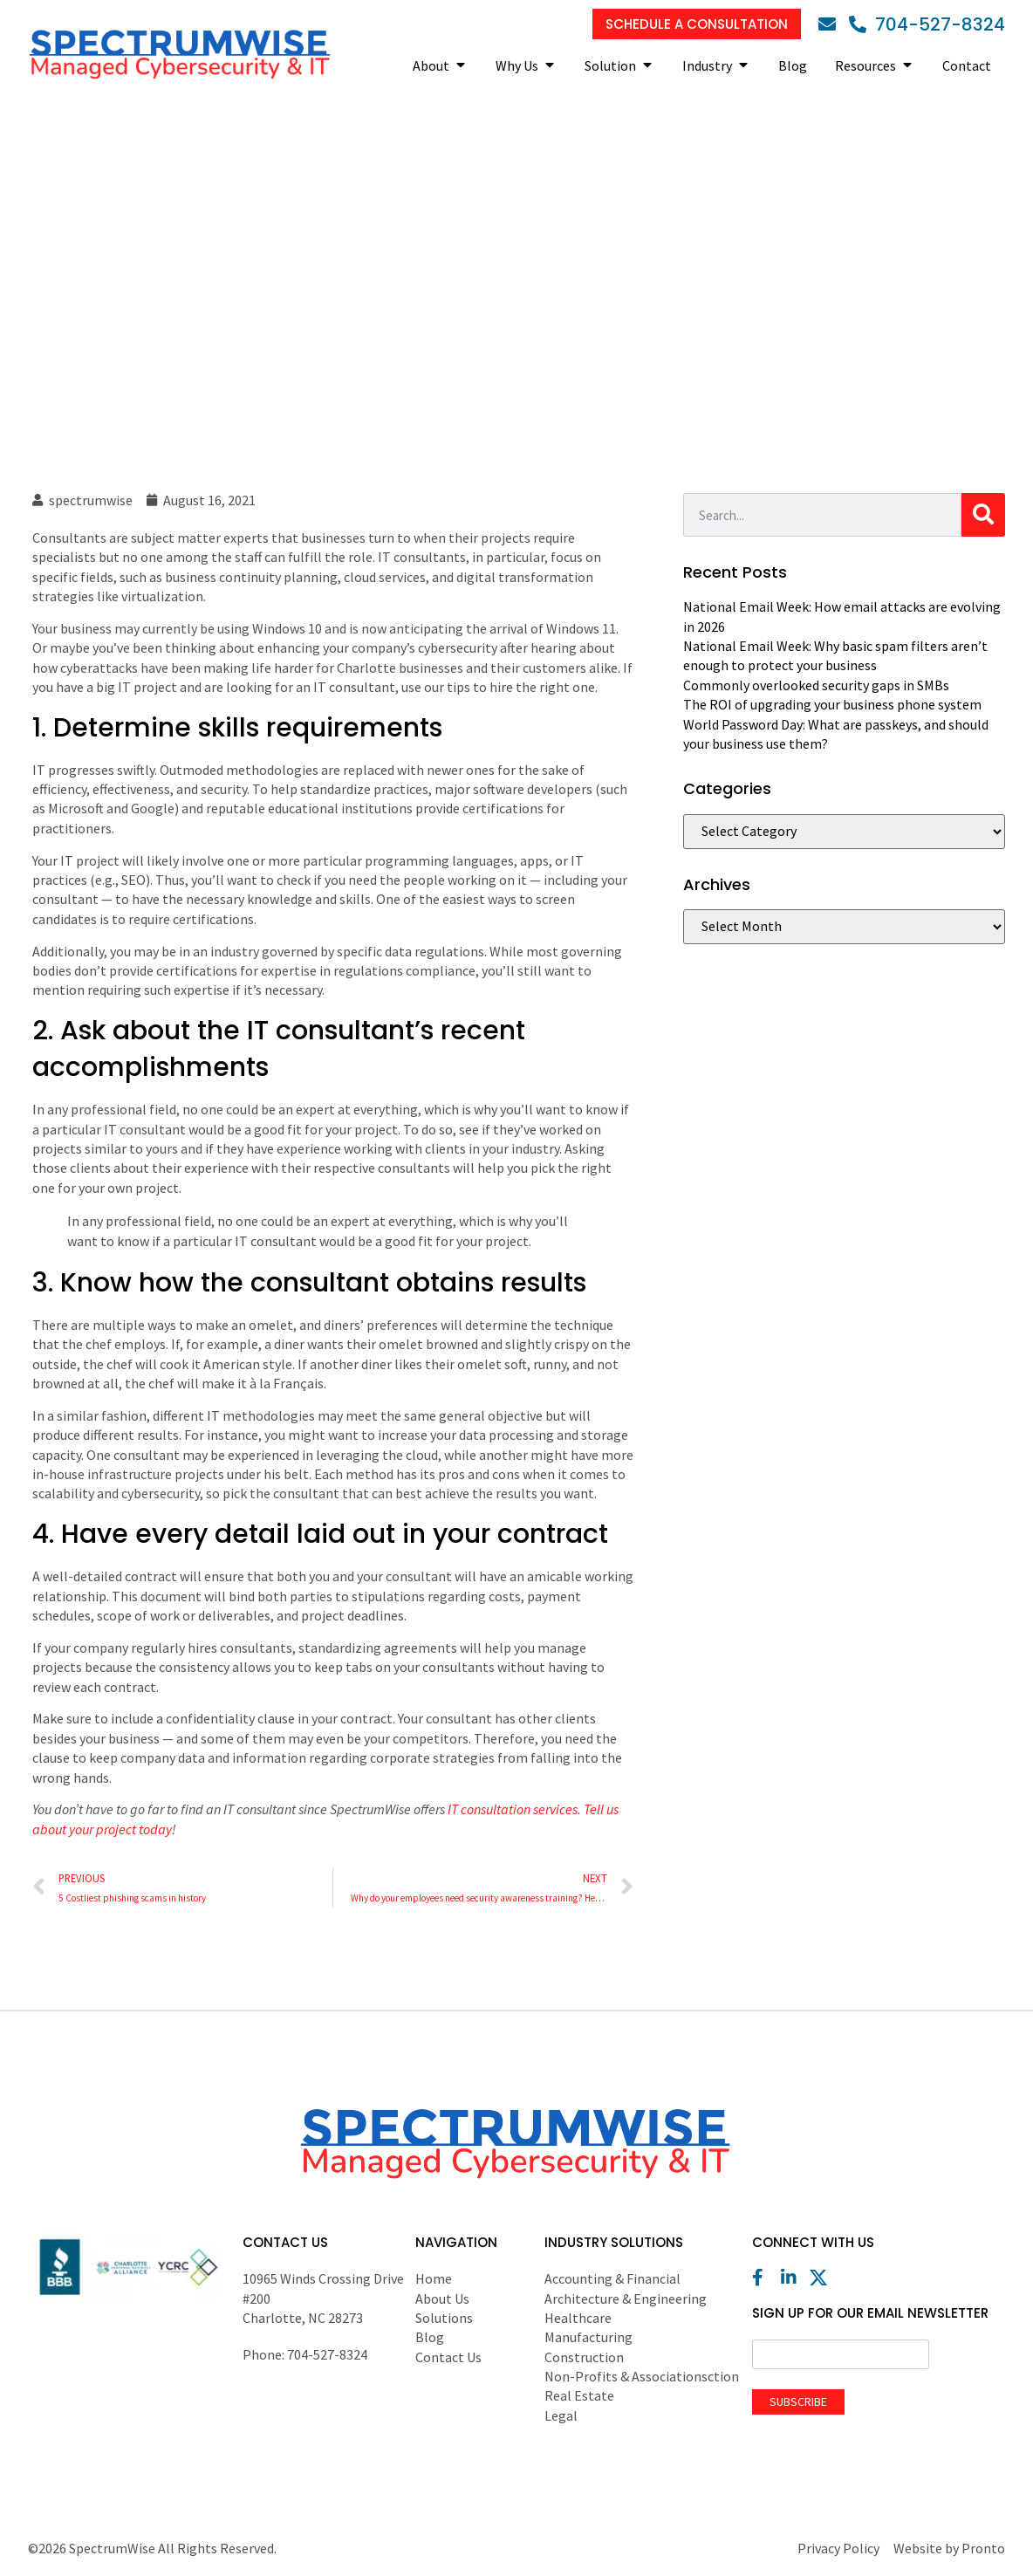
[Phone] (927, 24)
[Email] (831, 24)
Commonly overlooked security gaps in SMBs (816, 685)
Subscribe (798, 2401)
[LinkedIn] (794, 2277)
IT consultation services (513, 1809)
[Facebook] (765, 2277)
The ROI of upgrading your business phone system (832, 704)
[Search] (983, 515)
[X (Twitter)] (823, 2277)
